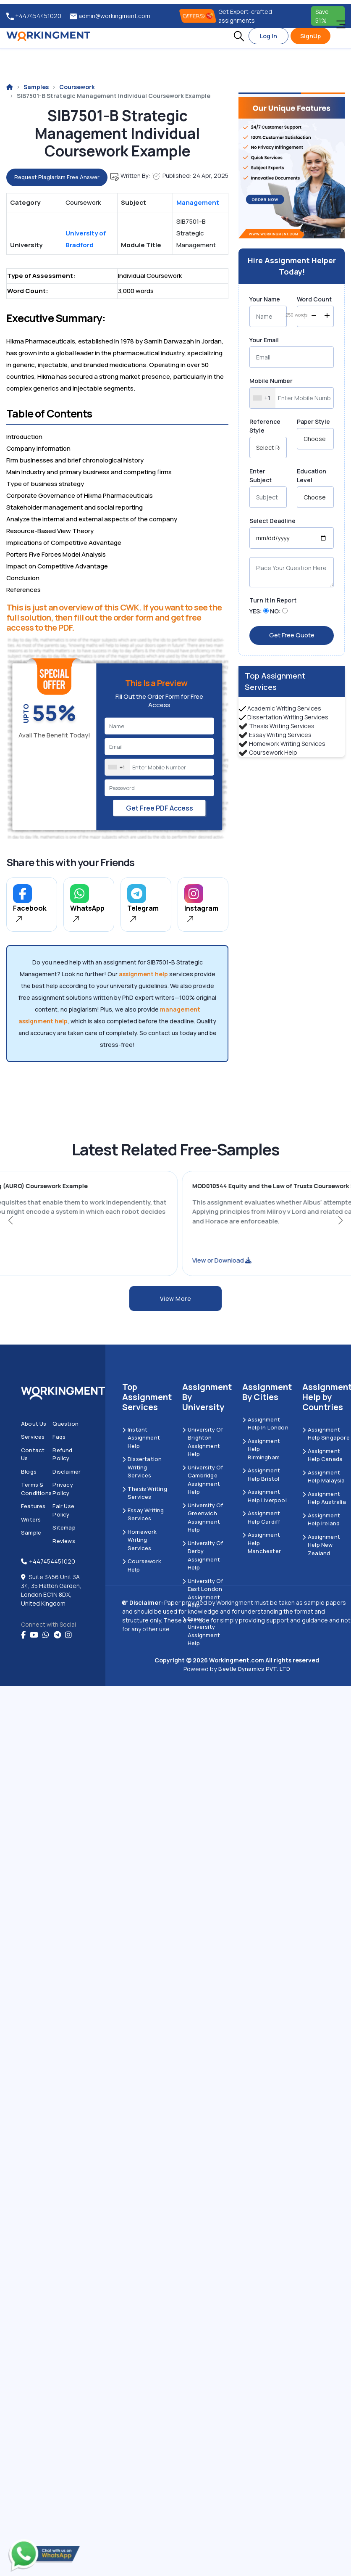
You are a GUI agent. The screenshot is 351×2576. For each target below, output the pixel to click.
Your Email (264, 340)
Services (33, 1436)
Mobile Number (271, 381)
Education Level (311, 475)
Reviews (63, 1541)
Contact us (33, 1454)
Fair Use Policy (63, 1510)
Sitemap (63, 1527)
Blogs (29, 1471)
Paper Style (313, 421)
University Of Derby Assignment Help (202, 1555)
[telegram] (57, 1635)
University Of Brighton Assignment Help (202, 1442)
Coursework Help (273, 752)
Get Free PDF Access (159, 808)
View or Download (152, 1260)
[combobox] (117, 767)
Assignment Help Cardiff (261, 1517)
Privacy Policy (62, 1489)
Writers (31, 1519)
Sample (31, 1532)
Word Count (314, 299)
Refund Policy (62, 1454)
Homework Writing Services (287, 744)
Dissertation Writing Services (287, 717)
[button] (239, 36)
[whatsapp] (45, 1635)
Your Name (264, 299)
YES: (255, 611)
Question (65, 1423)
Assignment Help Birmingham (261, 1449)
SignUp (310, 36)
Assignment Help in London (265, 1424)
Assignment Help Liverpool (264, 1496)
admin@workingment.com (110, 16)
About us (34, 1423)
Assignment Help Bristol (261, 1474)
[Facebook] (23, 1635)
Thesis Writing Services (281, 726)
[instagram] (68, 1635)
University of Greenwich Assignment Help (202, 1517)
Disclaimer (66, 1471)
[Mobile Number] (159, 767)
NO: (275, 611)
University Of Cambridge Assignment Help (202, 1480)
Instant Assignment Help (141, 1438)
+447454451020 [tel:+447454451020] (33, 16)
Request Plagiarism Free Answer (57, 177)
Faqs (58, 1436)
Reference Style (264, 425)
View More (175, 1299)
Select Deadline (272, 521)
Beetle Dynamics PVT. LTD (254, 1668)
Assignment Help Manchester (261, 1543)
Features (33, 1506)
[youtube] (34, 1635)
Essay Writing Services (280, 735)
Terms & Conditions (36, 1489)
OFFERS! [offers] (198, 16)
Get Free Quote (291, 635)
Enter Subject (260, 475)
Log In (268, 36)
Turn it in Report (272, 600)
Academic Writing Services (284, 708)
